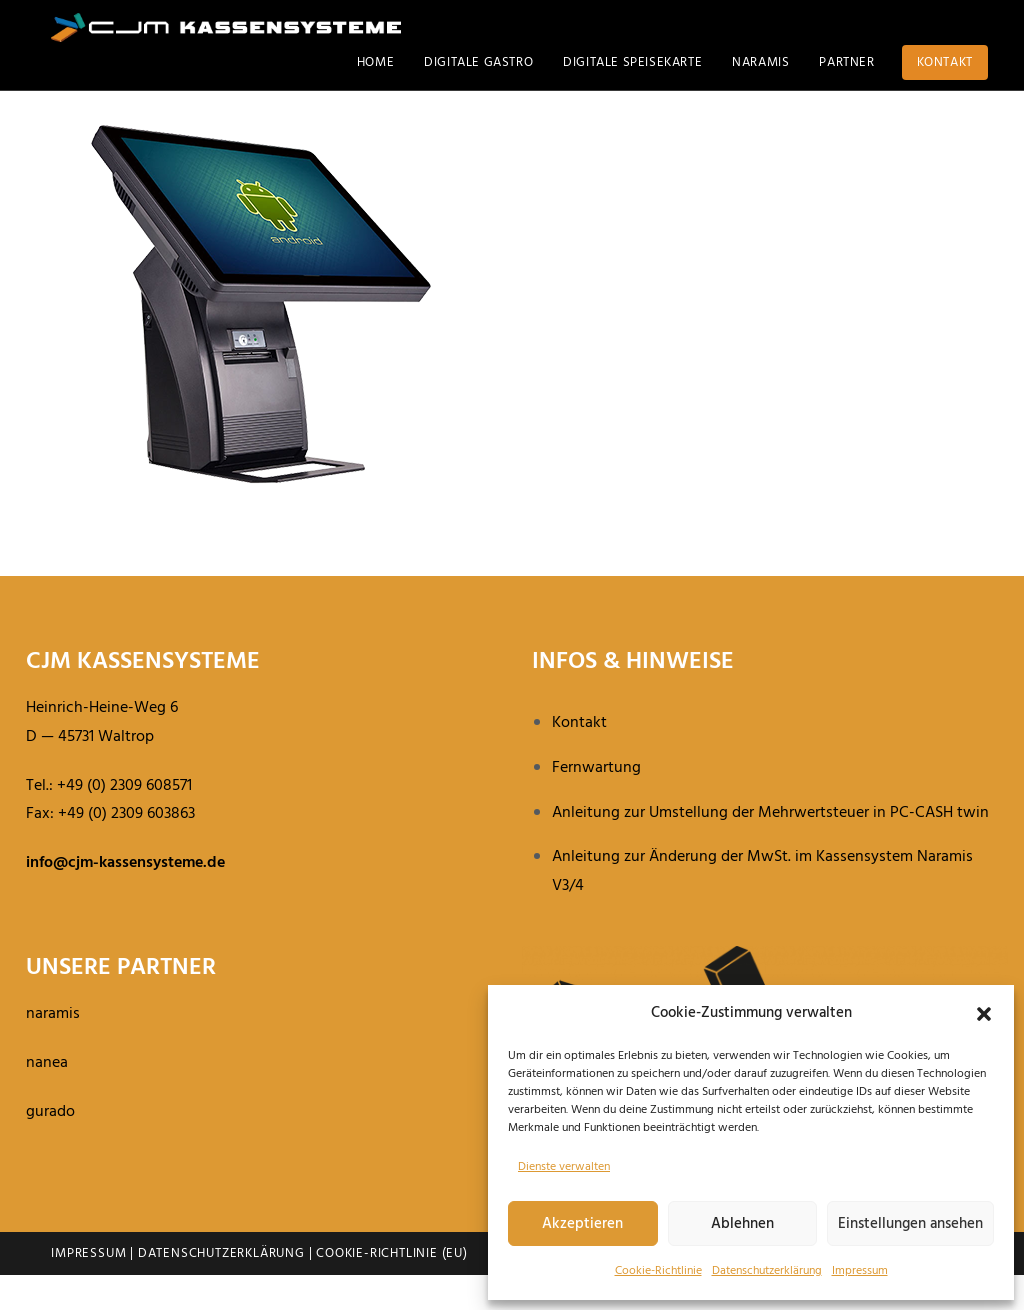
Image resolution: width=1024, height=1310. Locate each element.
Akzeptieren (582, 1224)
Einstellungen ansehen (910, 1224)
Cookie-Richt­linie (658, 1271)
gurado (50, 1147)
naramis (53, 1049)
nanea (47, 1098)
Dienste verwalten (564, 1167)
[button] (984, 1014)
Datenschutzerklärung (221, 1288)
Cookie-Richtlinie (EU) (392, 1288)
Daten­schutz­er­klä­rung (767, 1271)
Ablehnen (742, 1224)
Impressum (860, 1271)
